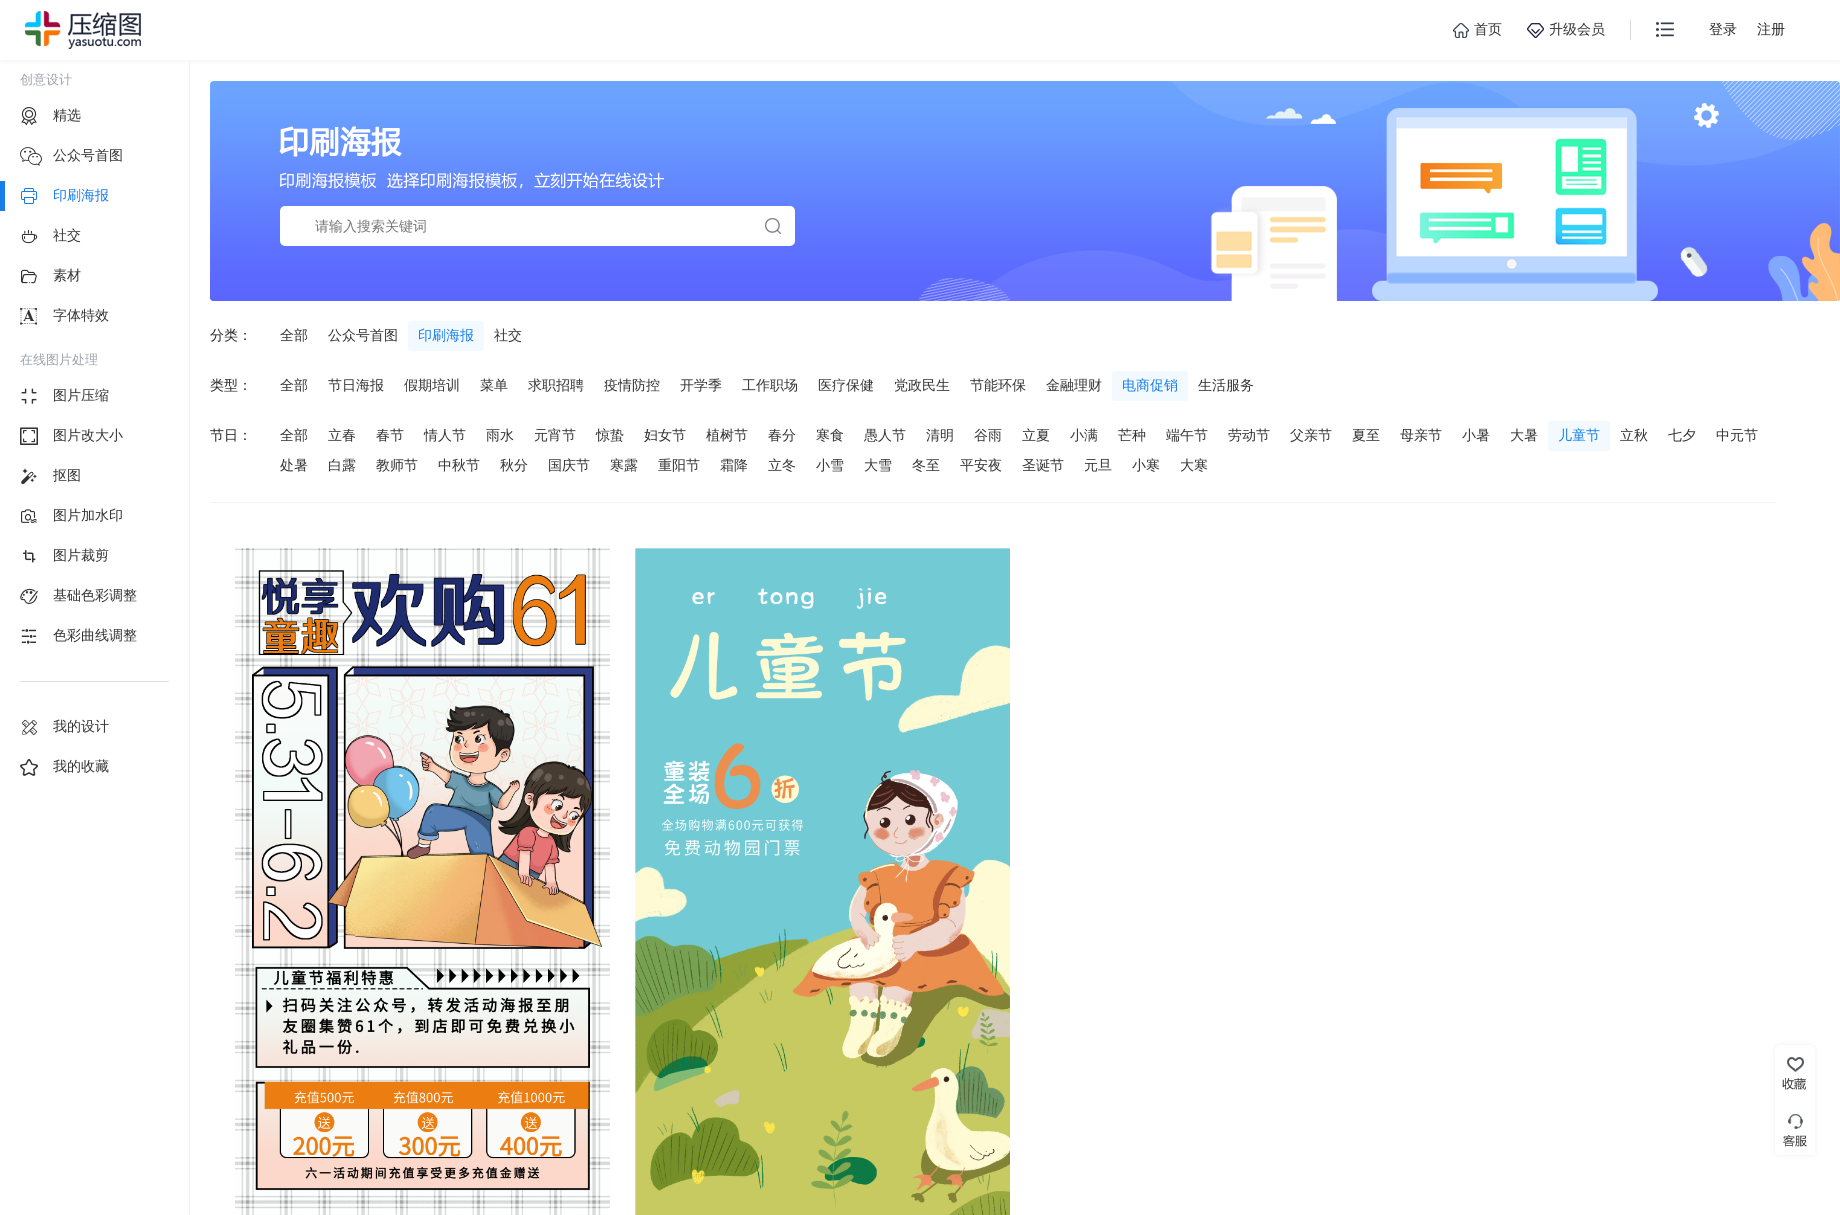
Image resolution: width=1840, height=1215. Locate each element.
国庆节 (569, 465)
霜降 (734, 465)
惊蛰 (610, 435)
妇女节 (665, 435)
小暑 (1476, 435)
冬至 (926, 465)
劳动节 (1249, 435)
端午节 (1187, 435)
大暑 (1524, 435)
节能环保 (998, 385)
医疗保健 (846, 385)
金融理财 (1074, 385)
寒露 (624, 465)
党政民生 (922, 385)
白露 (342, 465)
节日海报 (356, 385)
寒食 (830, 435)
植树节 (727, 435)
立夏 (1036, 435)
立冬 (782, 465)
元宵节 (555, 435)
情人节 (445, 435)
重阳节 (679, 465)
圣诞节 (1043, 465)
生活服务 (1226, 385)
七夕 (1682, 435)
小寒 (1146, 465)
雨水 (500, 435)
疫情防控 (632, 385)
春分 (782, 435)
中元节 (1737, 435)
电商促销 (1150, 385)
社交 (508, 335)
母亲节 (1421, 435)
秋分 (514, 465)
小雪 (830, 465)
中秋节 (459, 465)
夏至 (1366, 435)
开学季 (701, 385)
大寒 (1194, 465)
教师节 (397, 465)
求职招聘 (556, 385)
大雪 (878, 465)
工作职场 (770, 385)
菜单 (494, 385)
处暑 (294, 465)
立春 (342, 435)
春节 (390, 435)
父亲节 (1311, 435)
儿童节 (1579, 435)
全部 (294, 335)
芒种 (1132, 435)
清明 (940, 435)
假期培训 (432, 385)
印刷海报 (446, 335)
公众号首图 (363, 335)
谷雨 (988, 435)
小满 (1084, 435)
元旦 (1098, 465)
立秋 (1634, 435)
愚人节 (885, 435)
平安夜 (981, 465)
